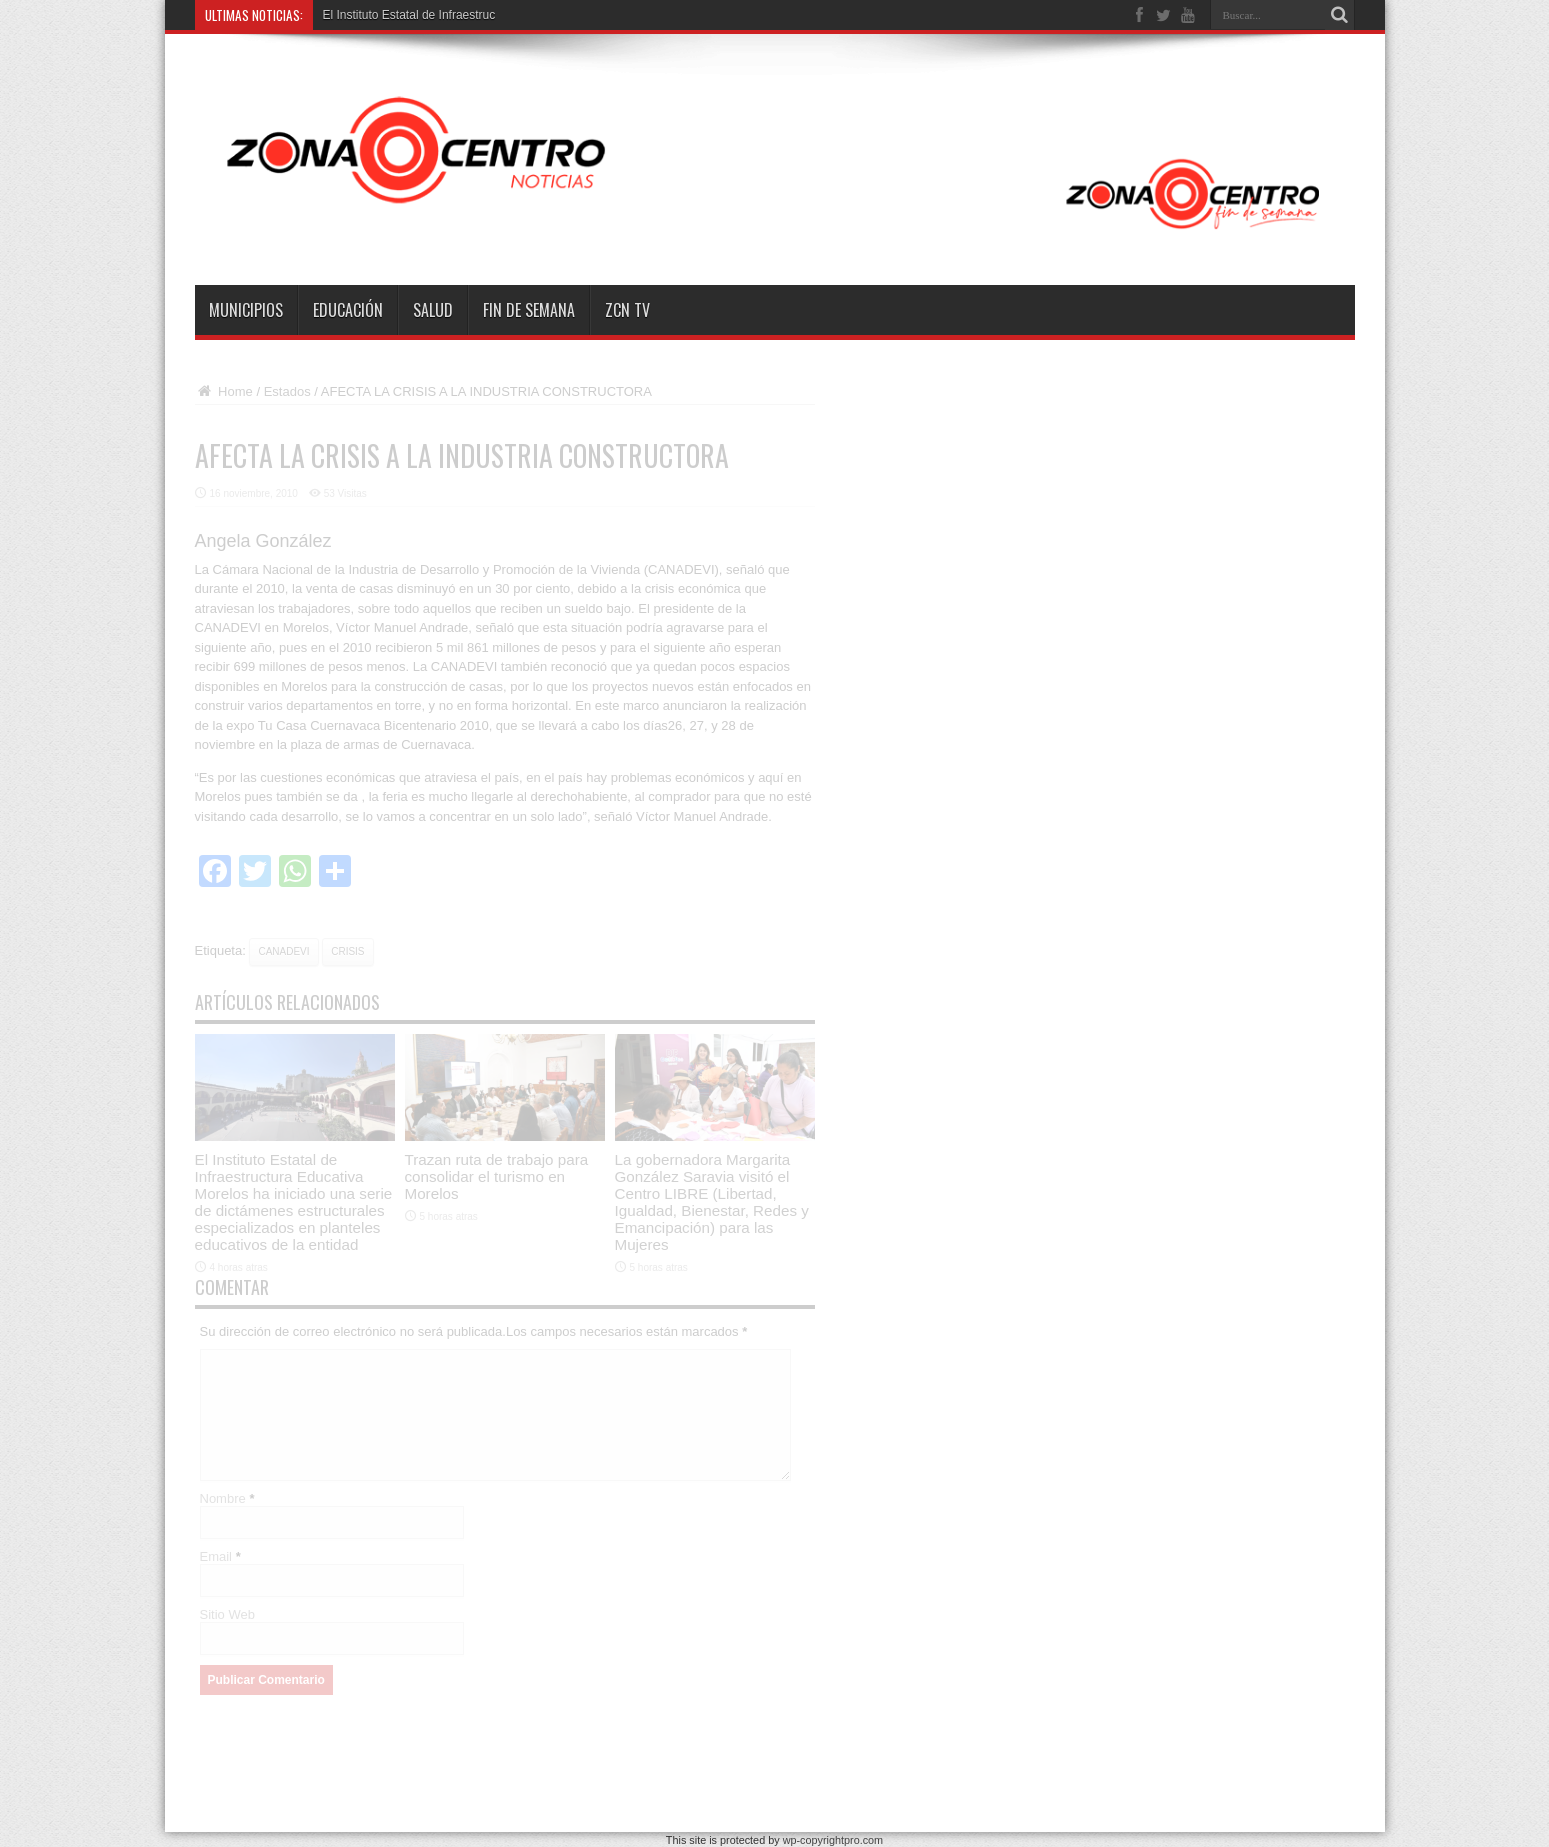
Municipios (246, 310)
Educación (348, 310)
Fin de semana (529, 310)
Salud (433, 310)
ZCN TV (627, 310)
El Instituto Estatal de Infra (393, 15)
